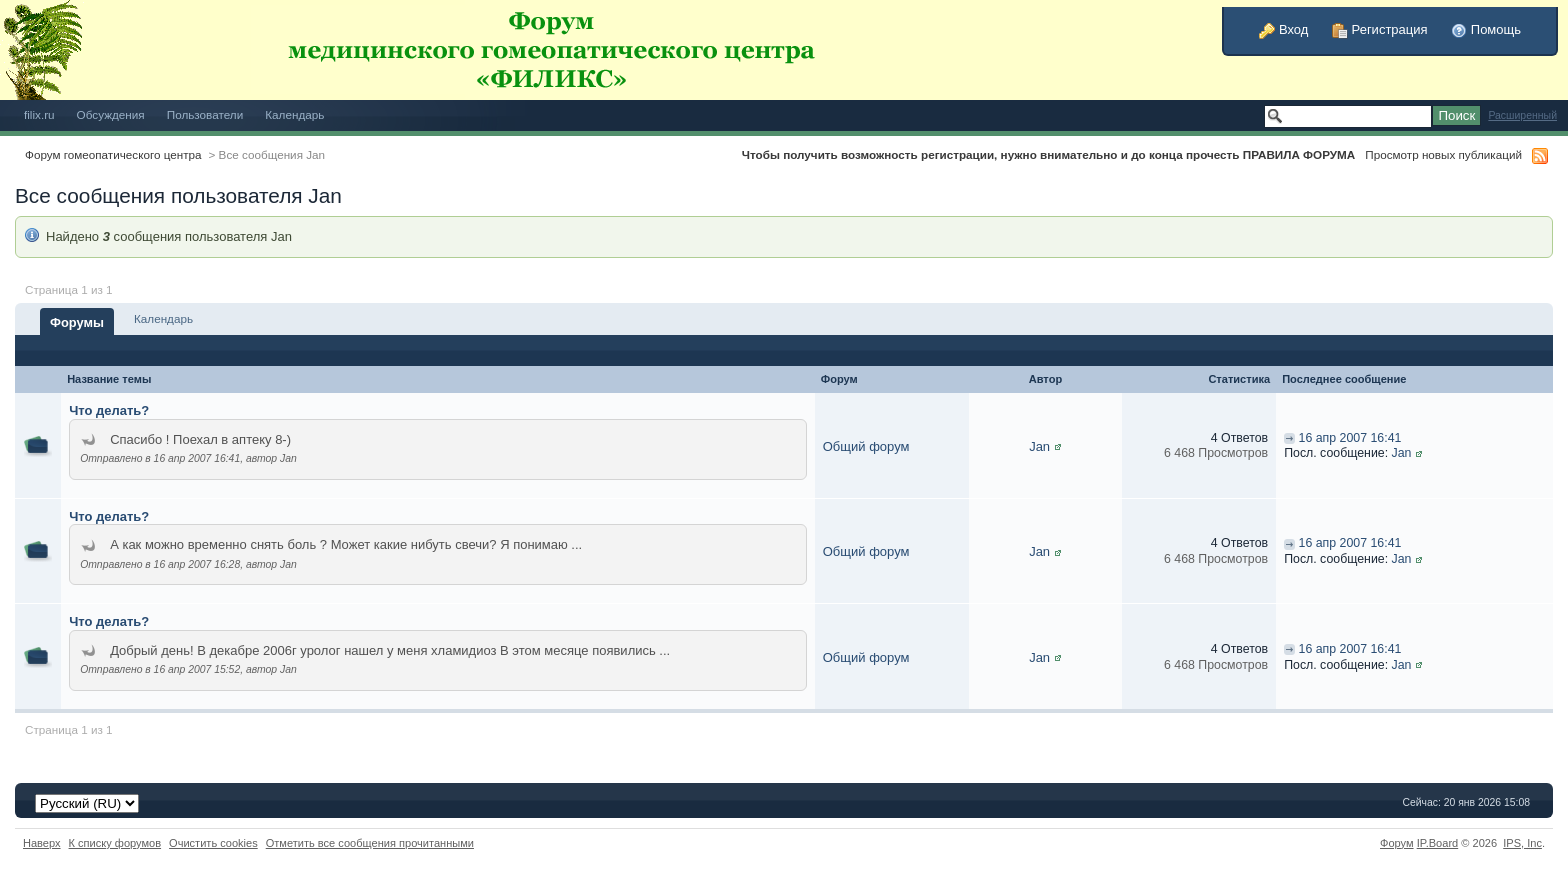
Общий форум (866, 446)
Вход (1283, 29)
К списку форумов (115, 843)
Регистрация (1380, 29)
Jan (1039, 446)
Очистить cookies (213, 843)
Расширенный (1522, 115)
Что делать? (109, 410)
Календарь (294, 114)
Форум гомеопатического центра (113, 154)
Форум (1397, 843)
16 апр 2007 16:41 (1350, 438)
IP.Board (1438, 843)
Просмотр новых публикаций (1443, 154)
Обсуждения (111, 114)
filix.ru (39, 114)
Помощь (1486, 29)
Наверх (42, 843)
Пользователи (205, 114)
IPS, (1522, 843)
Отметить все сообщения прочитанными (370, 843)
